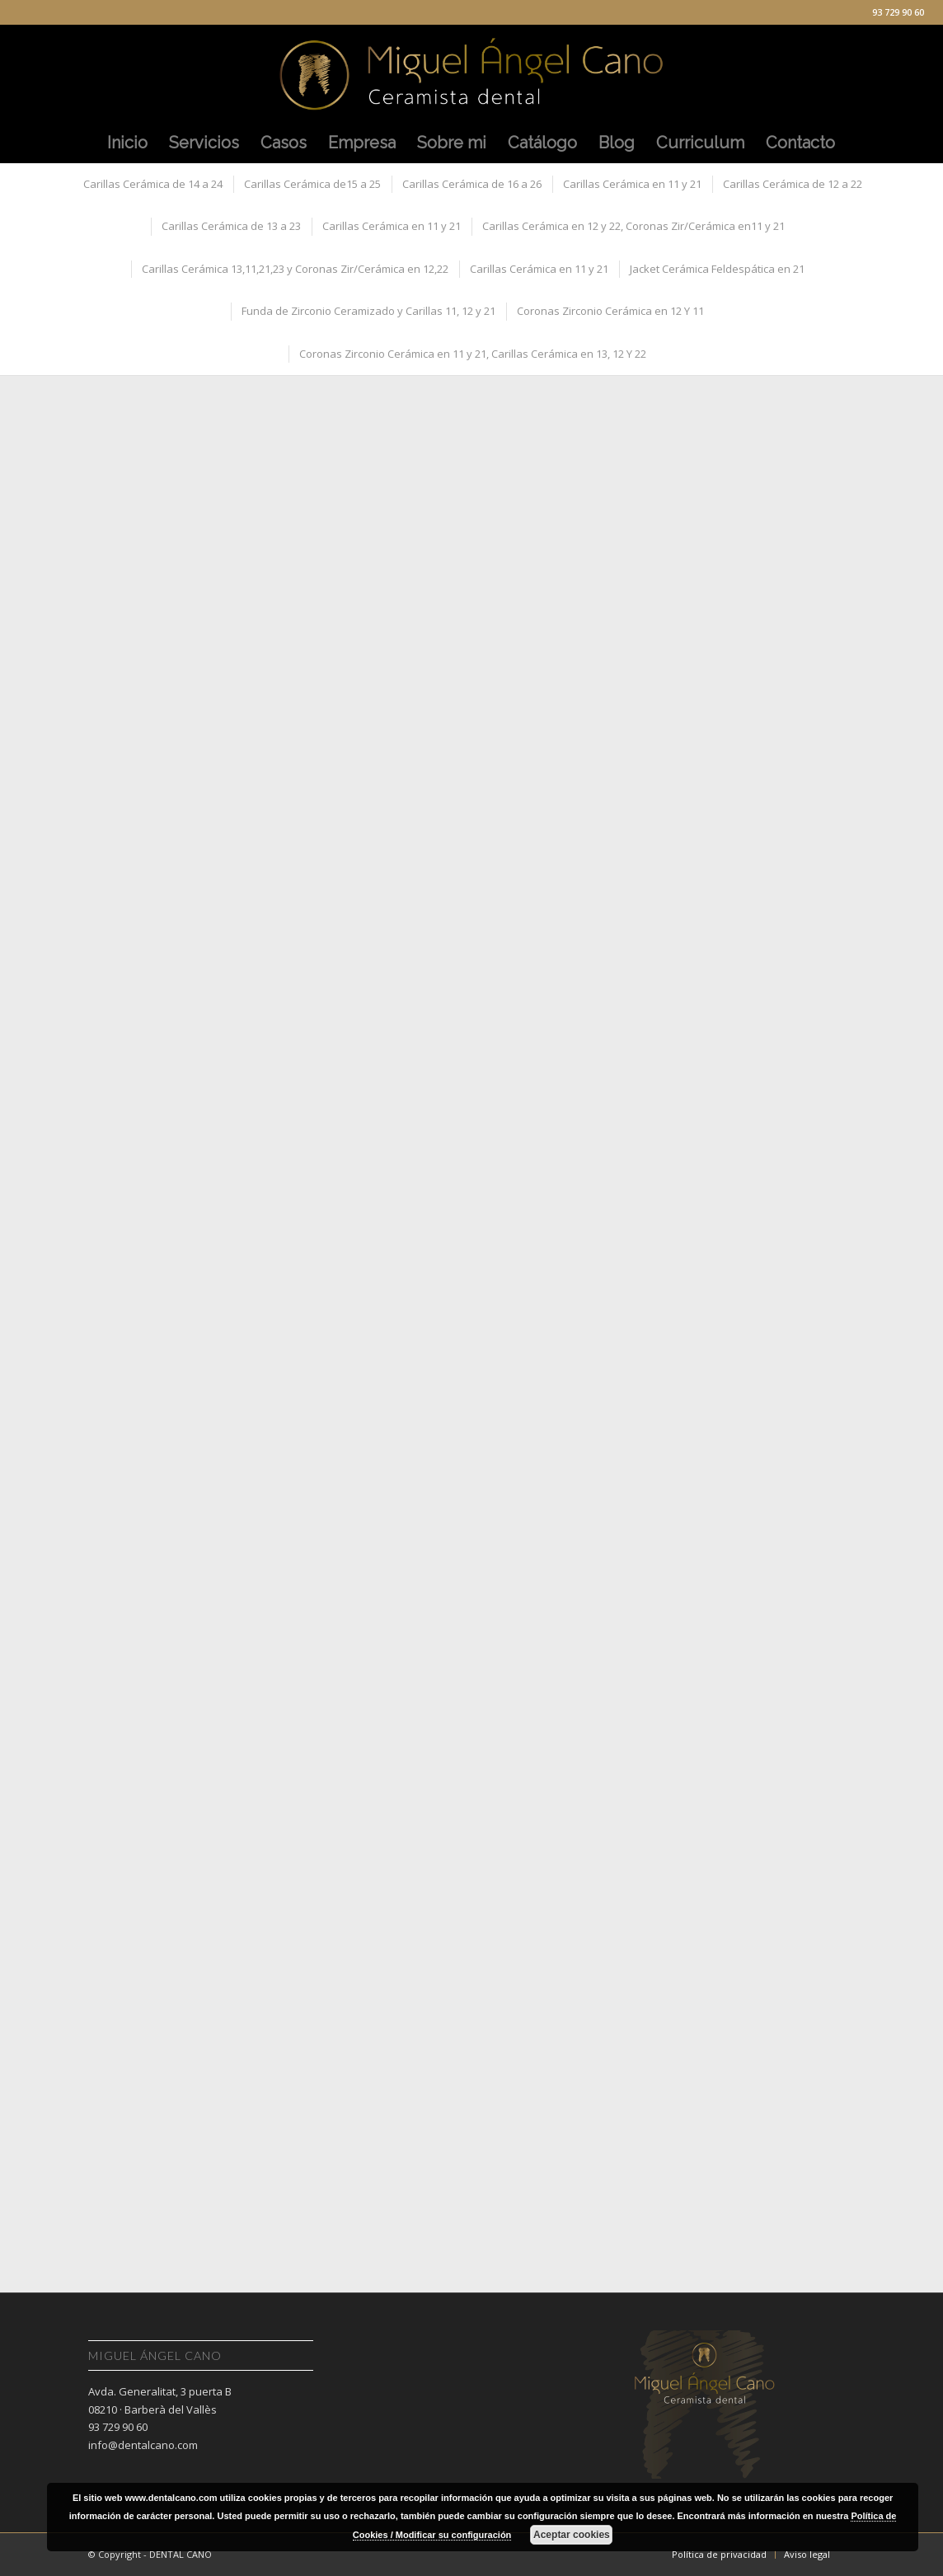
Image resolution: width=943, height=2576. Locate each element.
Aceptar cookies (571, 2535)
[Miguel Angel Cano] (471, 73)
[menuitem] (127, 142)
